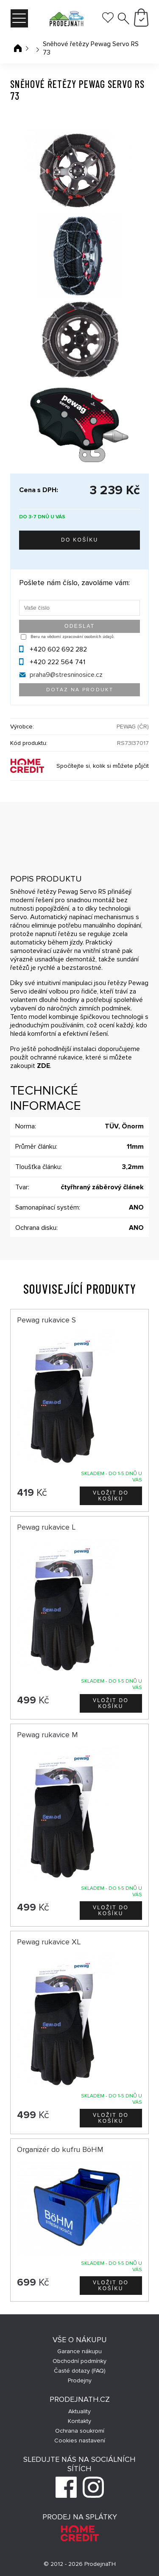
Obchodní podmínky (79, 2361)
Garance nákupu (79, 2351)
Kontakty (79, 2421)
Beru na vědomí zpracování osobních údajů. (72, 636)
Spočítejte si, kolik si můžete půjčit (102, 765)
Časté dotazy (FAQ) (80, 2370)
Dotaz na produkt (79, 690)
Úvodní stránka (18, 48)
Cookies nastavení (79, 2440)
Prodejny (80, 2380)
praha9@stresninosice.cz (66, 675)
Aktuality (79, 2411)
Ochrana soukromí (79, 2430)
